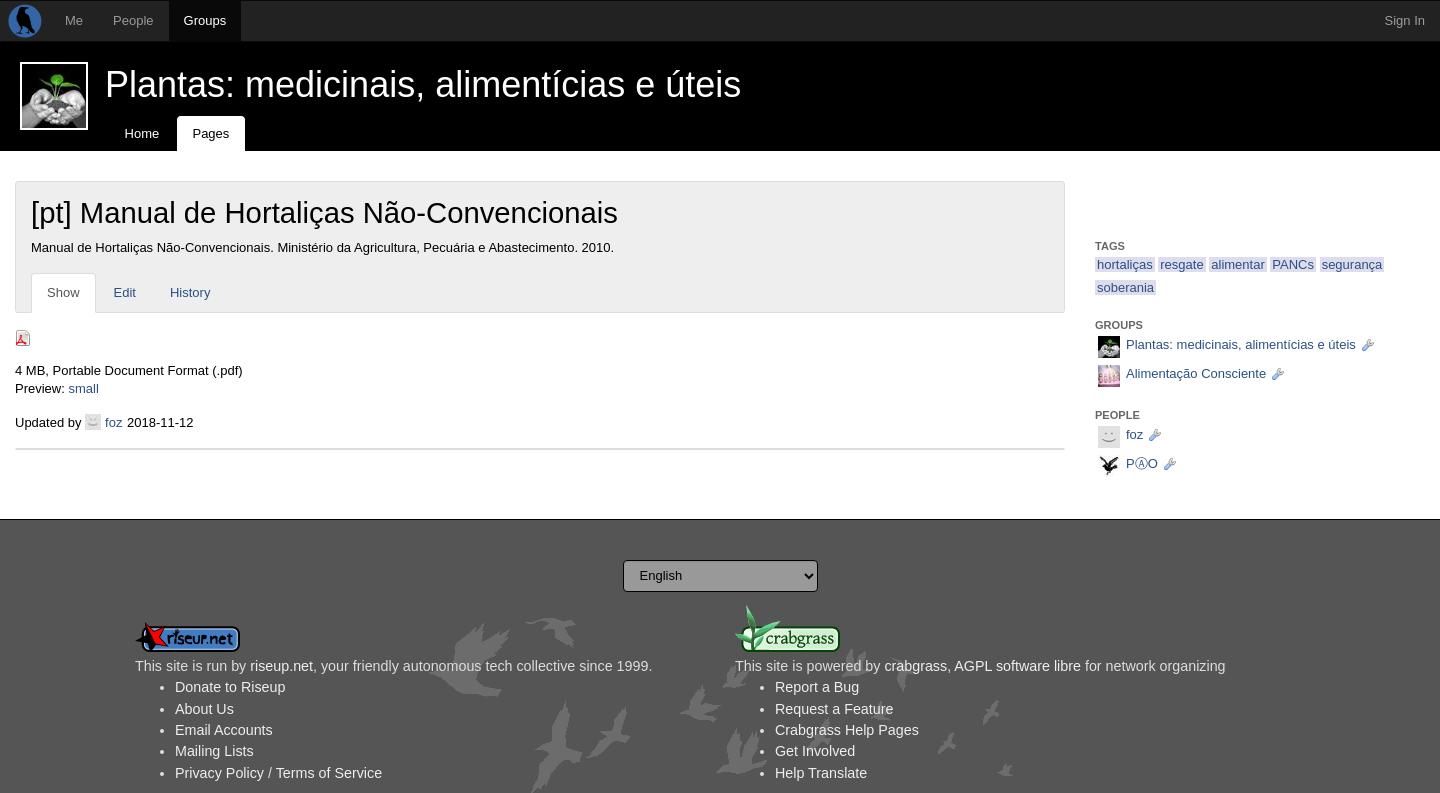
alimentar (1237, 264)
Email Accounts (224, 730)
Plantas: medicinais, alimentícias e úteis (423, 84)
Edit (125, 292)
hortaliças (1125, 264)
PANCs (1293, 264)
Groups (205, 20)
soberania (1125, 287)
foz (113, 422)
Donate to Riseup (230, 687)
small (83, 388)
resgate (1181, 264)
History (190, 292)
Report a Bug (817, 687)
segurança (1352, 264)
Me (74, 20)
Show (63, 292)
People (133, 20)
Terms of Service (329, 773)
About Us (204, 709)
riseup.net (281, 666)
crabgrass (915, 666)
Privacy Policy (219, 773)
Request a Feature (834, 709)
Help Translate (821, 773)
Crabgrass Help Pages (847, 730)
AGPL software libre (1017, 666)
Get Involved (815, 751)
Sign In (1405, 20)
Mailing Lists (214, 751)
